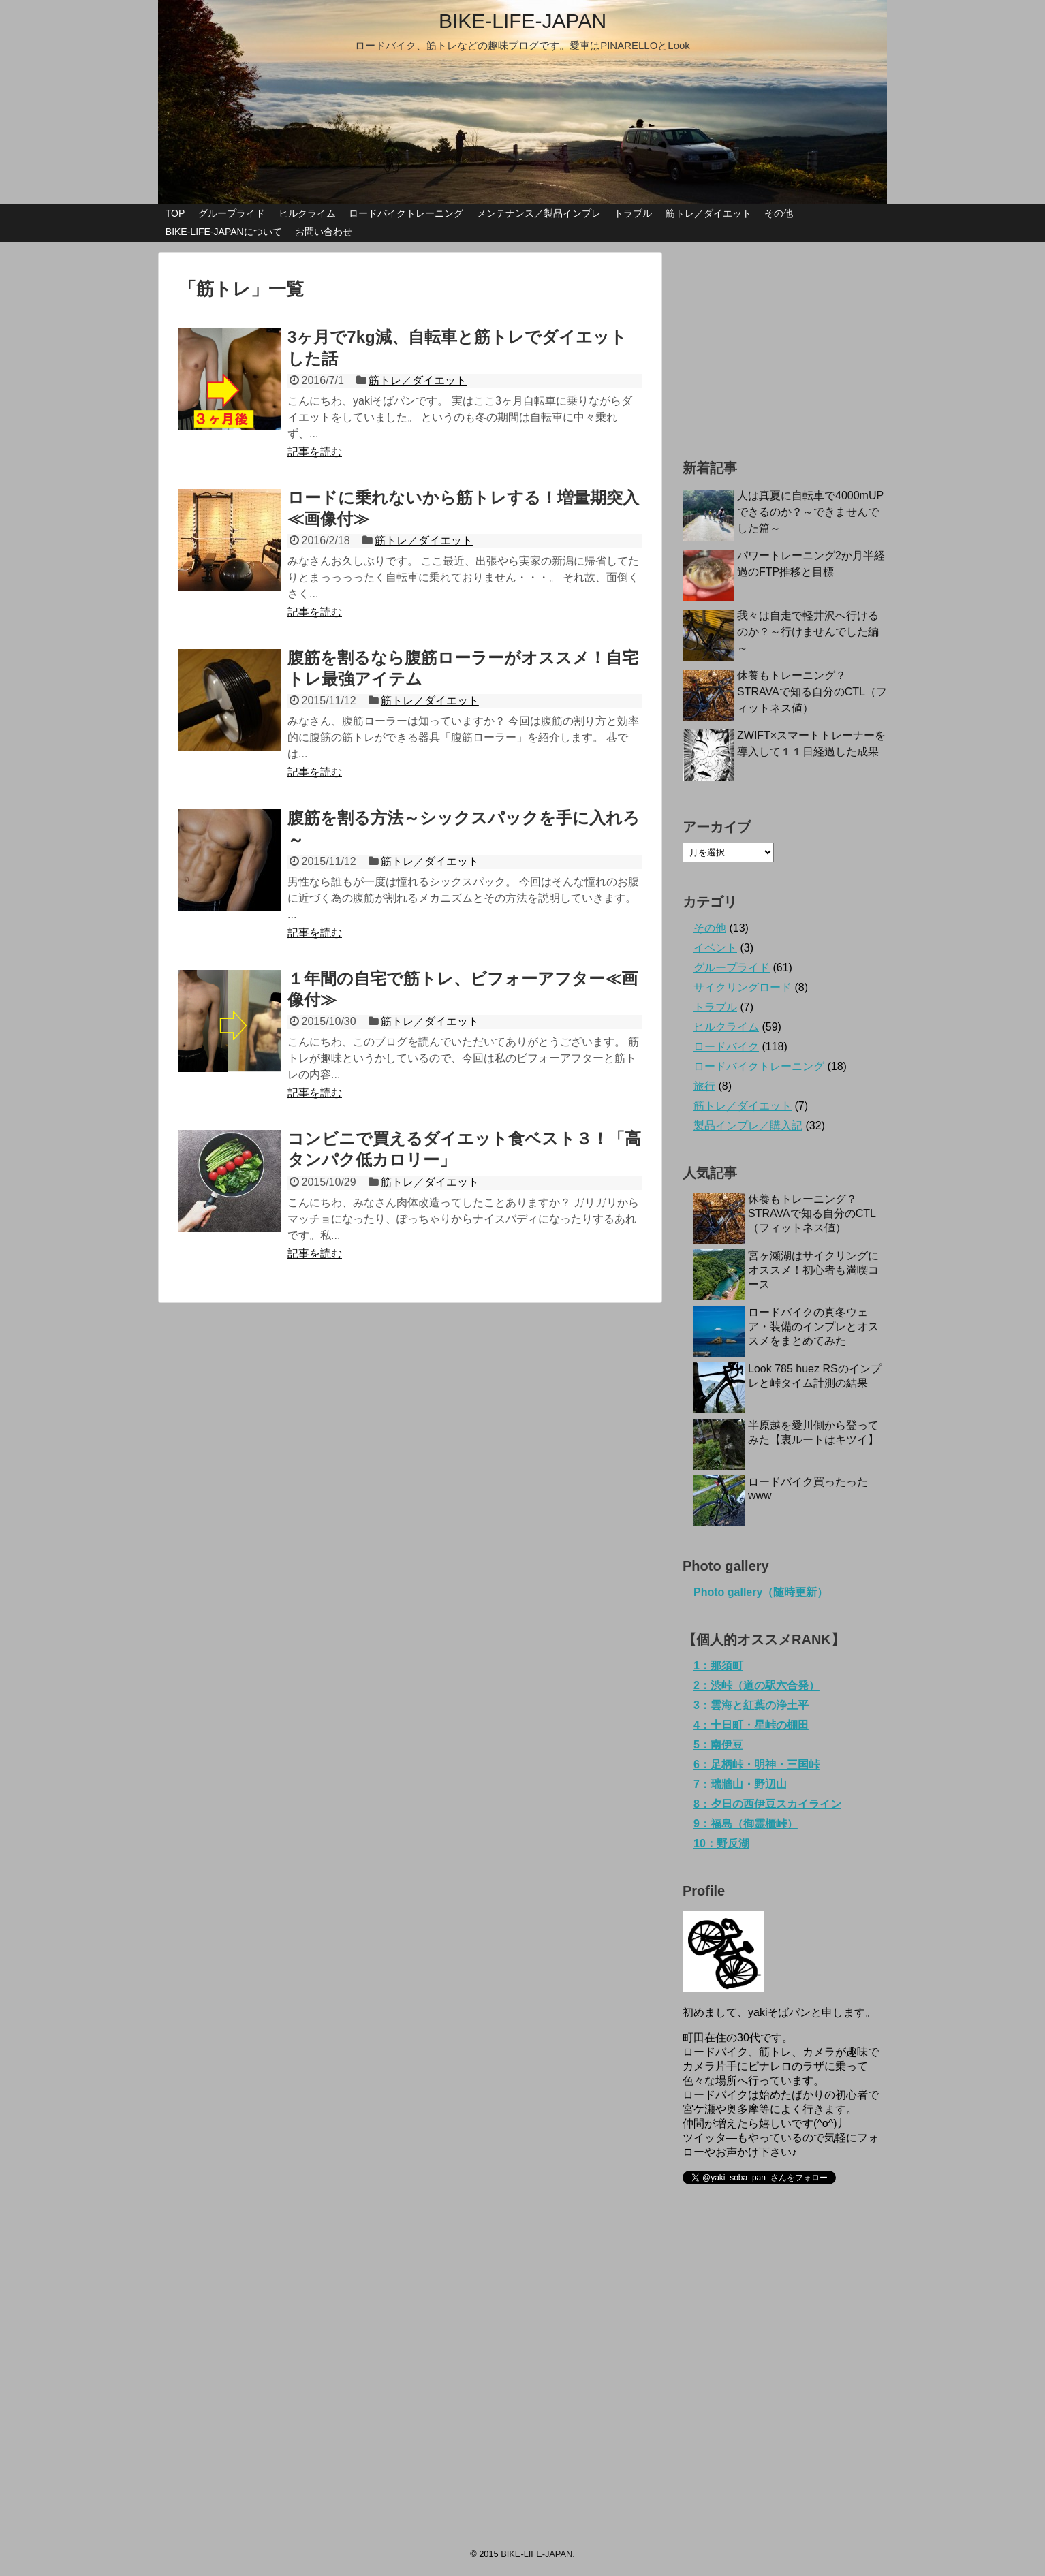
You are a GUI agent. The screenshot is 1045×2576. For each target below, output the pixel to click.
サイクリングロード (742, 987)
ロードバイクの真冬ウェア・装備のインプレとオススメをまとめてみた (813, 1326)
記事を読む (314, 452)
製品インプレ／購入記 (747, 1125)
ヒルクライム (307, 213)
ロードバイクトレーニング (406, 213)
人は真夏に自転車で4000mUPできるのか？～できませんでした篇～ (810, 512)
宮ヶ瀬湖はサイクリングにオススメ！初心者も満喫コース (813, 1270)
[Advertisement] (785, 337)
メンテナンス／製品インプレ (539, 213)
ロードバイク (726, 1046)
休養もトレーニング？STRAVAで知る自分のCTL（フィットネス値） (812, 692)
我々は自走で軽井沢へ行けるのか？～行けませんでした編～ (808, 632)
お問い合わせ (323, 231)
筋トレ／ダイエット (708, 213)
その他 (778, 213)
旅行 (704, 1086)
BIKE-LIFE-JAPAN (522, 21)
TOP (175, 213)
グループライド (231, 213)
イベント (715, 948)
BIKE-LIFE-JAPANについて (224, 231)
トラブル (633, 213)
